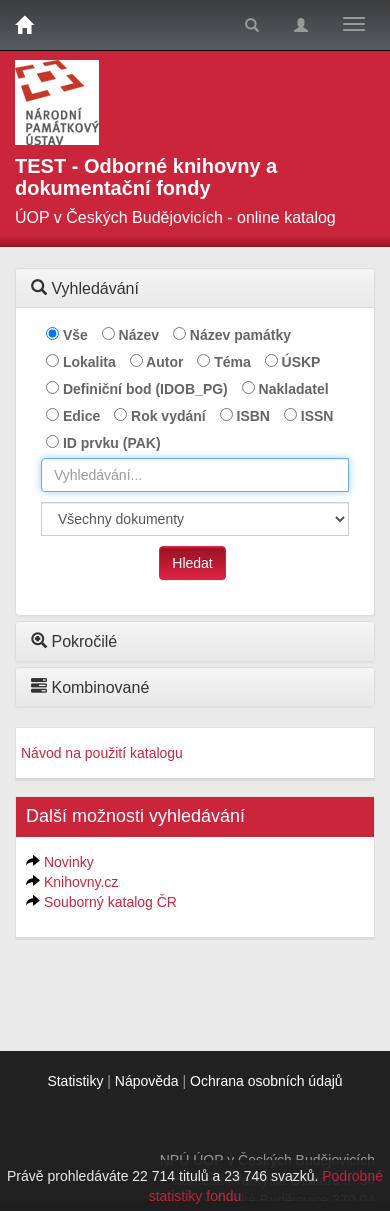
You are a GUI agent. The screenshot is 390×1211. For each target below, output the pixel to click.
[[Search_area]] (195, 519)
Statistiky (75, 1081)
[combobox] (195, 475)
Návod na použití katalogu (102, 753)
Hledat (192, 563)
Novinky (69, 862)
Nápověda (147, 1081)
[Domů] (24, 25)
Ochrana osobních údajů (266, 1081)
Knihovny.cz (81, 882)
